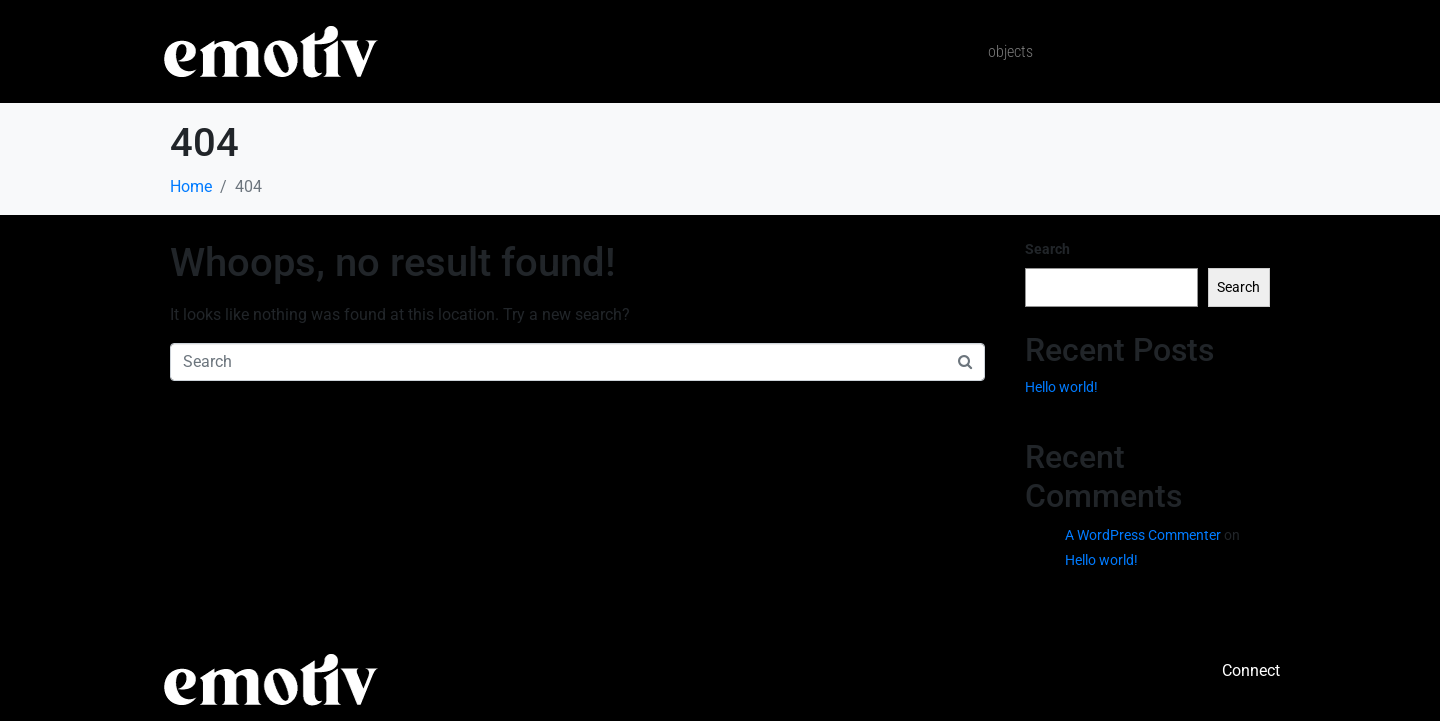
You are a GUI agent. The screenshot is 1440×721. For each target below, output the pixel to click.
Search (1047, 249)
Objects (1010, 51)
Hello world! (1061, 387)
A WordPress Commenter (1143, 535)
